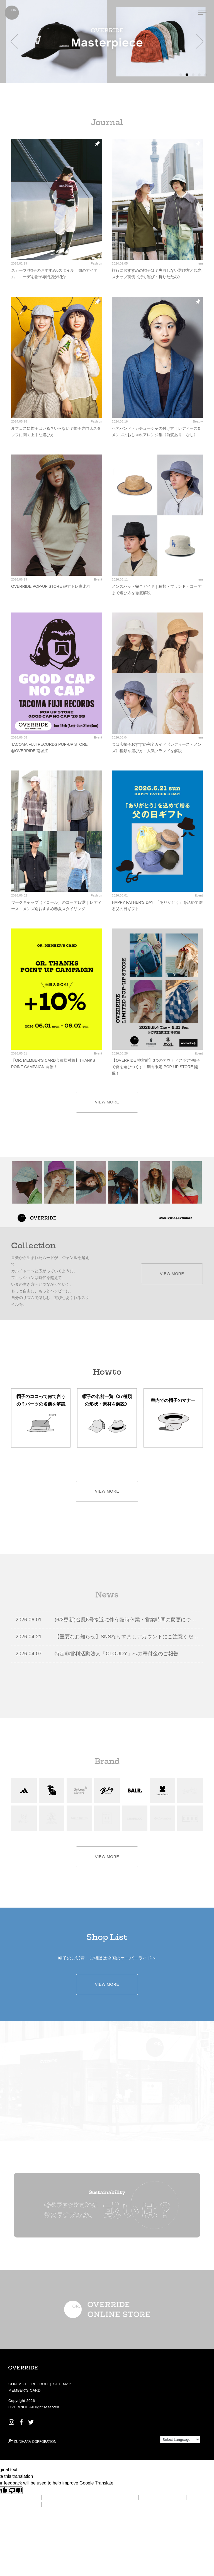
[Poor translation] (15, 2490)
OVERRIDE (18, 2407)
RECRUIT (39, 2384)
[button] (14, 41)
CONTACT (17, 2384)
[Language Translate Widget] (180, 2439)
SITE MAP (62, 2384)
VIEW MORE (107, 1102)
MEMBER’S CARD (24, 2390)
